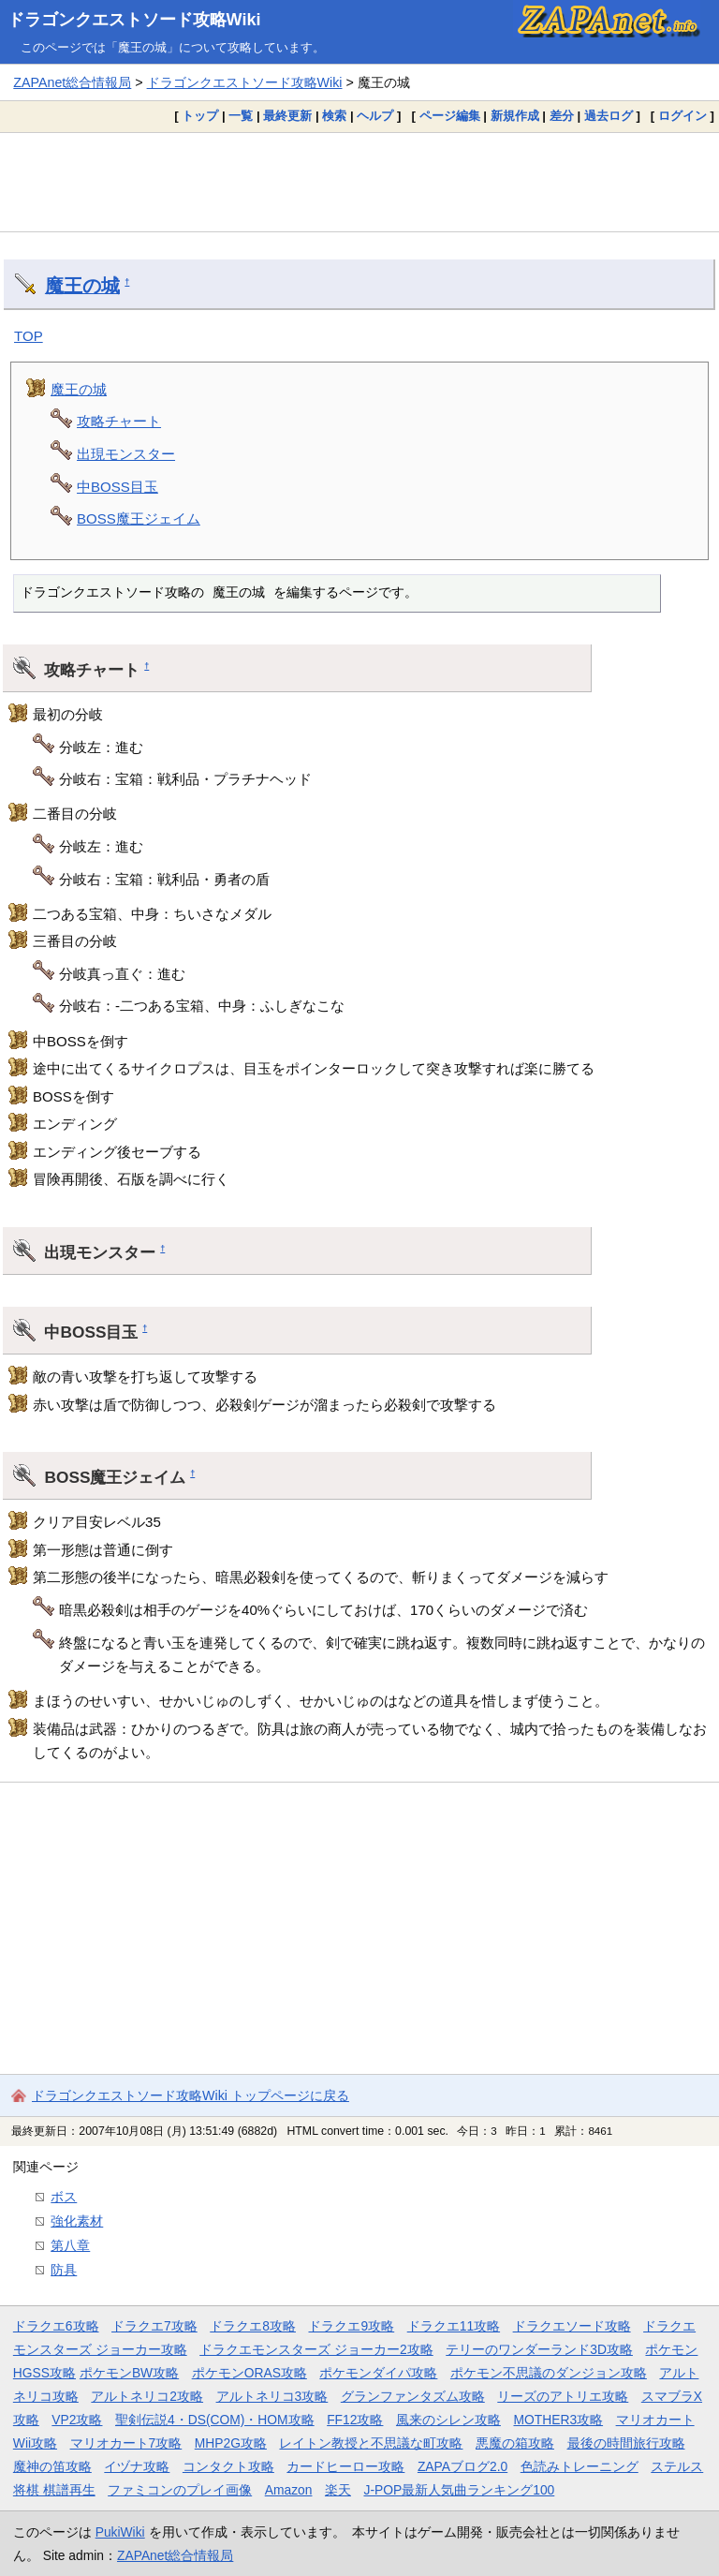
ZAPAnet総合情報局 (72, 82)
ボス (64, 2196)
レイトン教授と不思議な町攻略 (370, 2442)
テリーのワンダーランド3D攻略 (539, 2349)
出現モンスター (126, 454)
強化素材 (77, 2220)
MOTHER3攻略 (558, 2419)
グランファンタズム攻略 (413, 2396)
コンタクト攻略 (228, 2466)
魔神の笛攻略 (52, 2466)
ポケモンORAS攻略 (249, 2372)
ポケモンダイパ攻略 (378, 2372)
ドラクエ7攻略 (154, 2325)
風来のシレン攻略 (448, 2419)
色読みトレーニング (579, 2466)
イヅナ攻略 (136, 2466)
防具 (64, 2269)
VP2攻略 (76, 2419)
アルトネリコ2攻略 (147, 2396)
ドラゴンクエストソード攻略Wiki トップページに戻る (190, 2095)
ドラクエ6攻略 (56, 2325)
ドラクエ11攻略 (453, 2325)
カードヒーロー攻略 (345, 2466)
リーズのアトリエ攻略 (562, 2396)
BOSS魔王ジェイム (138, 518)
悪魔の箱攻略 (515, 2442)
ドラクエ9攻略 (351, 2325)
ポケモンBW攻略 (129, 2372)
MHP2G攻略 (231, 2442)
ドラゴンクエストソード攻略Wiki (134, 19)
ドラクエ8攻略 (253, 2325)
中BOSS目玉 (117, 487)
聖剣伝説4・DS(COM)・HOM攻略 (215, 2419)
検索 (334, 116)
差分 (562, 116)
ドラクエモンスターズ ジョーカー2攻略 (316, 2349)
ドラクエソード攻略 (572, 2325)
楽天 (338, 2489)
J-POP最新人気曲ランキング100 (458, 2489)
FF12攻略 (355, 2419)
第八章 (70, 2245)
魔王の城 (82, 285)
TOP (28, 336)
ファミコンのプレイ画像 (180, 2489)
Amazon (289, 2489)
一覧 (240, 116)
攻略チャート (119, 421)
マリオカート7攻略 (126, 2442)
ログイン (682, 116)
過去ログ (608, 116)
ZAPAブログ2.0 (462, 2466)
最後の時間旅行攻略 (626, 2442)
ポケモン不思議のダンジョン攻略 (548, 2372)
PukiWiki (120, 2531)
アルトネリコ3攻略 (272, 2396)
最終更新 (287, 116)
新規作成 (515, 116)
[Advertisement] (359, 182)
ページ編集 (449, 116)
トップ (200, 116)
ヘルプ (375, 116)
